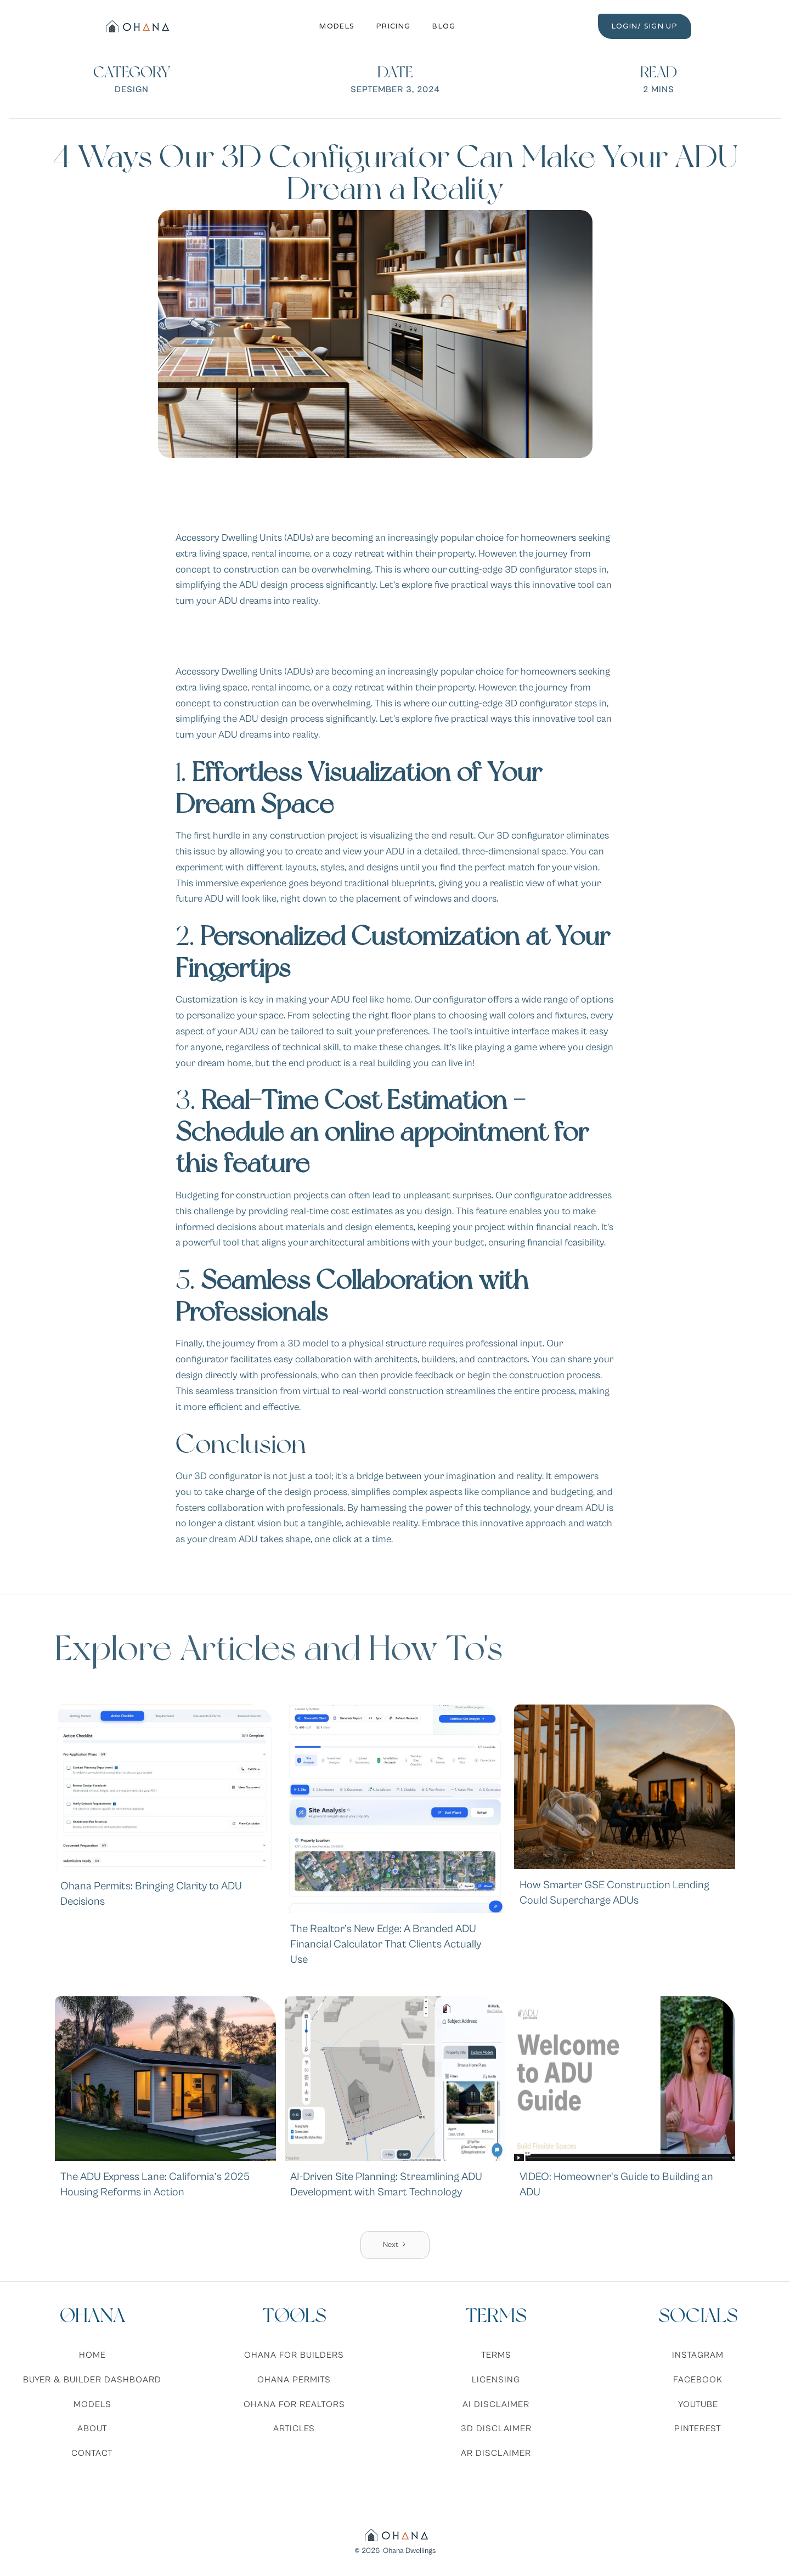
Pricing (393, 26)
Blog (443, 26)
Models (336, 26)
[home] (136, 26)
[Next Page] (395, 2245)
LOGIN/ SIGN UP (645, 26)
